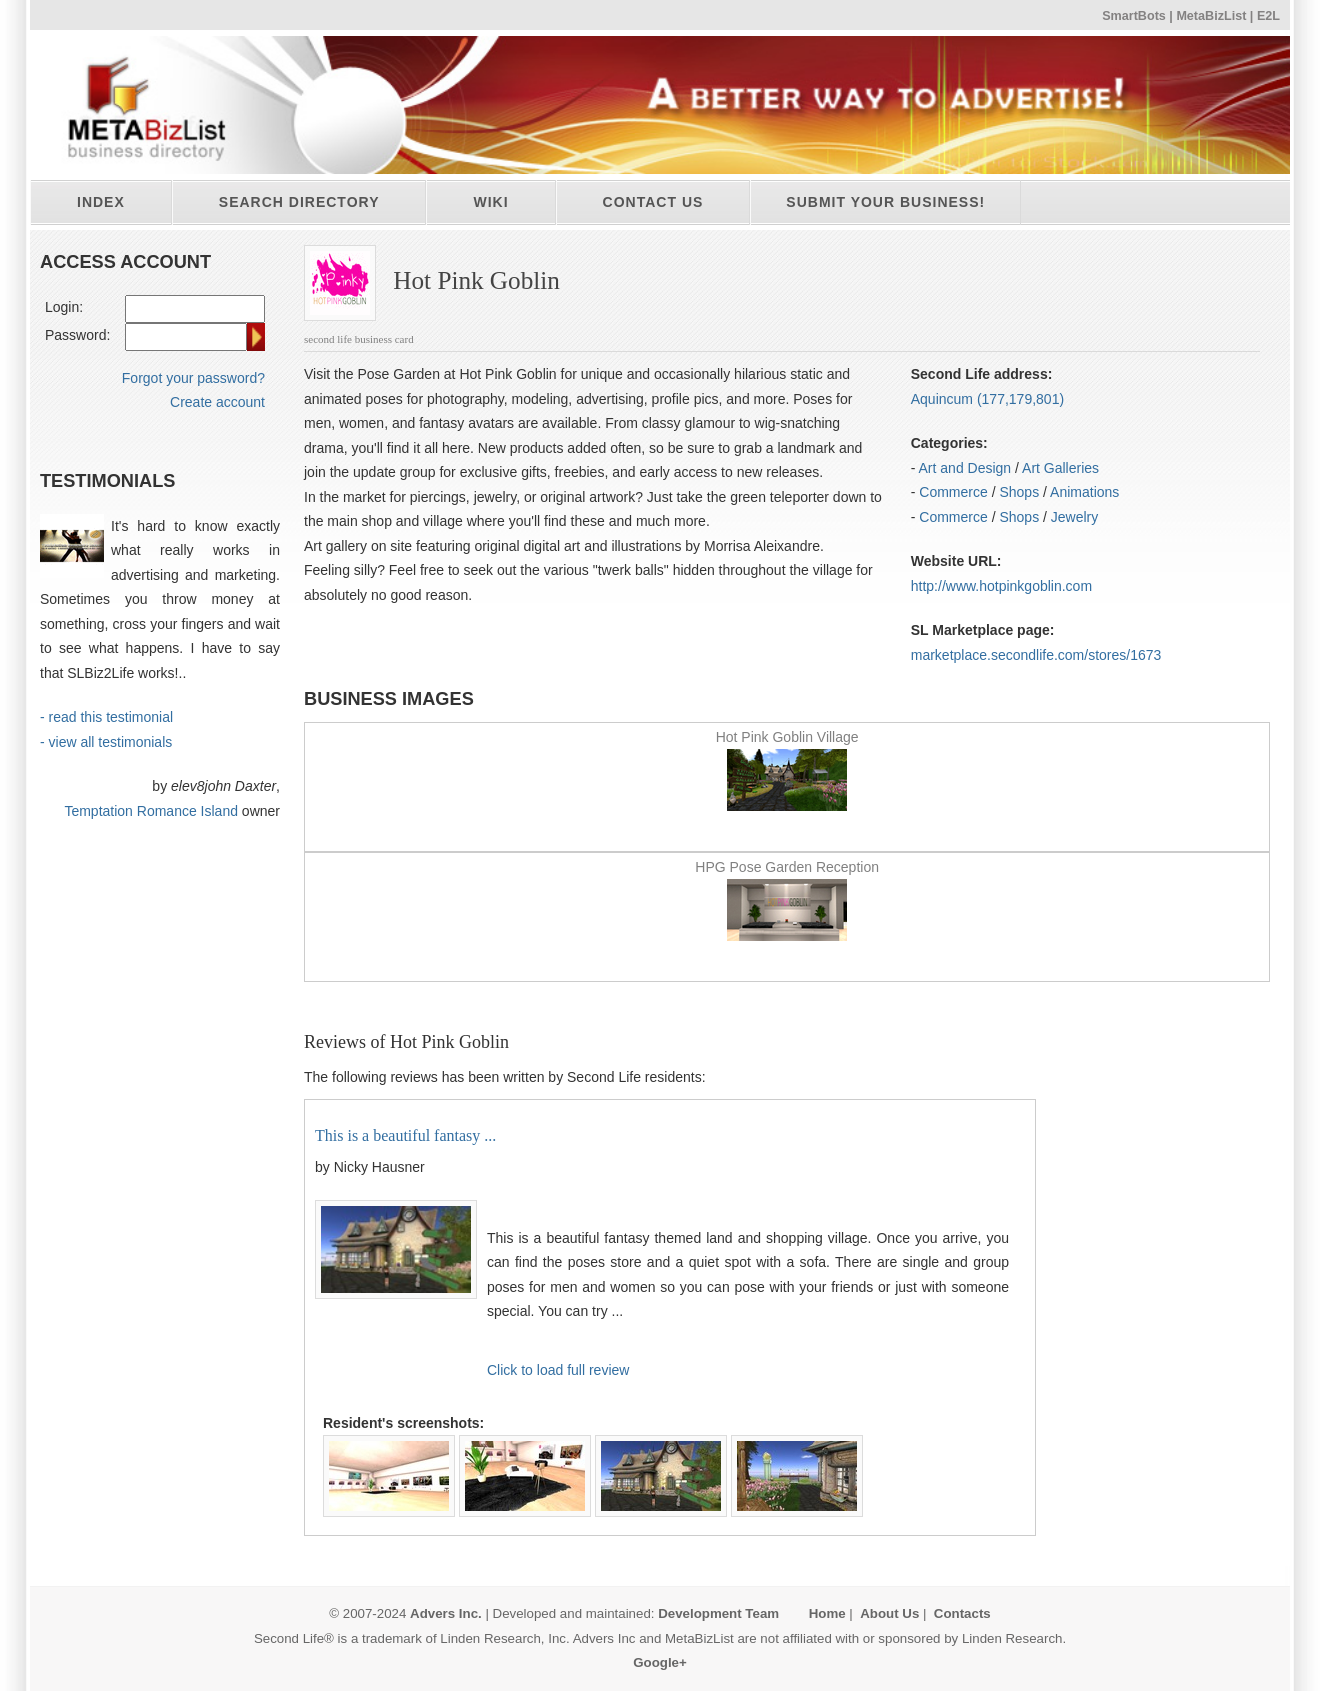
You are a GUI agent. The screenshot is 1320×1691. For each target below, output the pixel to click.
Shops (1019, 492)
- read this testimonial (106, 717)
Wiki (490, 202)
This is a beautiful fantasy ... (405, 1135)
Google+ (660, 1662)
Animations (1084, 492)
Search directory (299, 202)
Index (101, 202)
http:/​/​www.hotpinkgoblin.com (1001, 586)
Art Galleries (1060, 468)
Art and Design (965, 468)
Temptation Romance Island (151, 811)
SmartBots (1134, 16)
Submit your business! (885, 202)
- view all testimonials (106, 742)
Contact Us (653, 202)
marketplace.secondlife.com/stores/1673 (1036, 655)
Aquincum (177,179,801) (987, 399)
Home (827, 1613)
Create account (217, 402)
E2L (1268, 16)
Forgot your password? (193, 378)
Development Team (718, 1613)
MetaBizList (1211, 16)
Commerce (953, 492)
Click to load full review (558, 1370)
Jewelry (1074, 517)
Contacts (962, 1613)
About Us (889, 1613)
